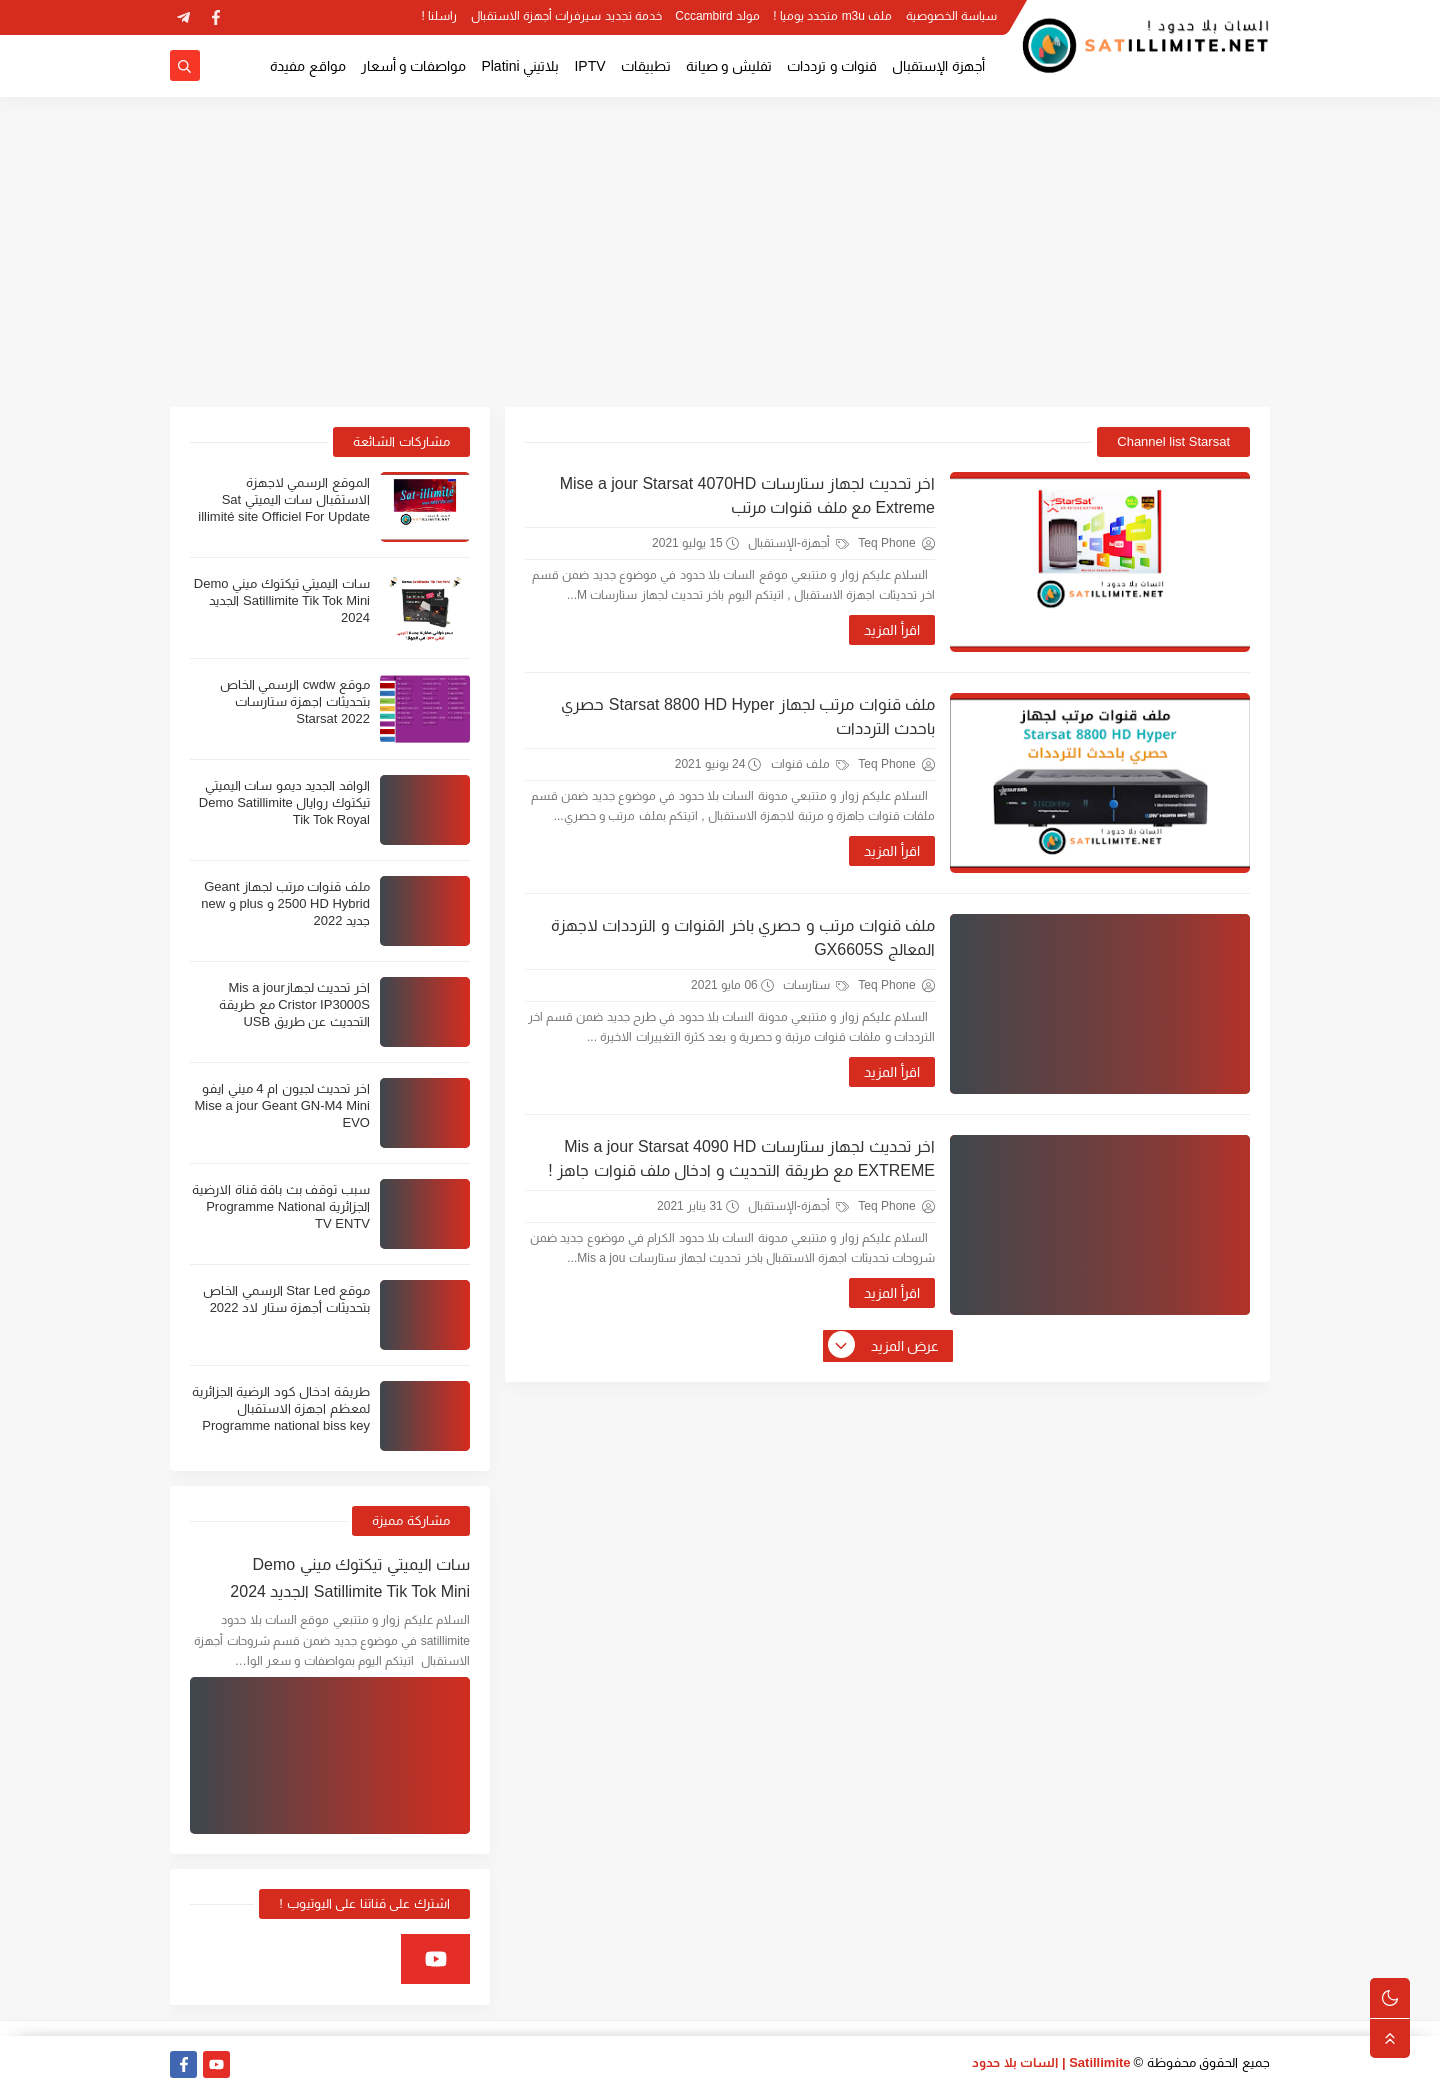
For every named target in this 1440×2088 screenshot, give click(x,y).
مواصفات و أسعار (414, 66)
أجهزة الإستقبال (938, 66)
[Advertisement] (720, 252)
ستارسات (816, 985)
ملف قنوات (810, 764)
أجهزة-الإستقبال (798, 543)
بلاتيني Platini (520, 66)
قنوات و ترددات (832, 66)
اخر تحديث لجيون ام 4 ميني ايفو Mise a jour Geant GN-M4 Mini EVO (282, 1105)
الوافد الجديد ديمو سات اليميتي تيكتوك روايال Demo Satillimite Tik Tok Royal (284, 802)
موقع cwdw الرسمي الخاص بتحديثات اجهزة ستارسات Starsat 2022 (295, 701)
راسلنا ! (440, 16)
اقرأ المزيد (892, 630)
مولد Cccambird (717, 16)
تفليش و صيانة (729, 66)
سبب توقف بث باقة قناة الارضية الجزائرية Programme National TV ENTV (281, 1206)
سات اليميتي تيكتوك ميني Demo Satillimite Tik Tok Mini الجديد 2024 (282, 600)
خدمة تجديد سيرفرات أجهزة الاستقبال (566, 16)
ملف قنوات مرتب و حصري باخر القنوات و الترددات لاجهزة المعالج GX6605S (743, 937)
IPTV (589, 66)
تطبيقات (646, 66)
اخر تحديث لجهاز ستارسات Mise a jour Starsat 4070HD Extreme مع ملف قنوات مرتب (747, 495)
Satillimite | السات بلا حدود (1051, 2062)
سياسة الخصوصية (951, 16)
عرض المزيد (885, 1346)
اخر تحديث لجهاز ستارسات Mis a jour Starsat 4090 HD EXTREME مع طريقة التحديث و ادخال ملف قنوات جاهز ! (741, 1158)
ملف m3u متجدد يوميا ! (832, 16)
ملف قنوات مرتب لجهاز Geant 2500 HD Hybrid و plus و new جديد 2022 (285, 903)
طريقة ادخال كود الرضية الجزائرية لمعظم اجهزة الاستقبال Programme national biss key (281, 1408)
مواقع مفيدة (308, 66)
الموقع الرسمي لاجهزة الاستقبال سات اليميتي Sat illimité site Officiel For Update (284, 499)
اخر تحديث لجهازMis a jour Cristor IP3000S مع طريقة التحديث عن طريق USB (294, 1004)
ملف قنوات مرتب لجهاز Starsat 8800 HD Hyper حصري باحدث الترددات (748, 716)
